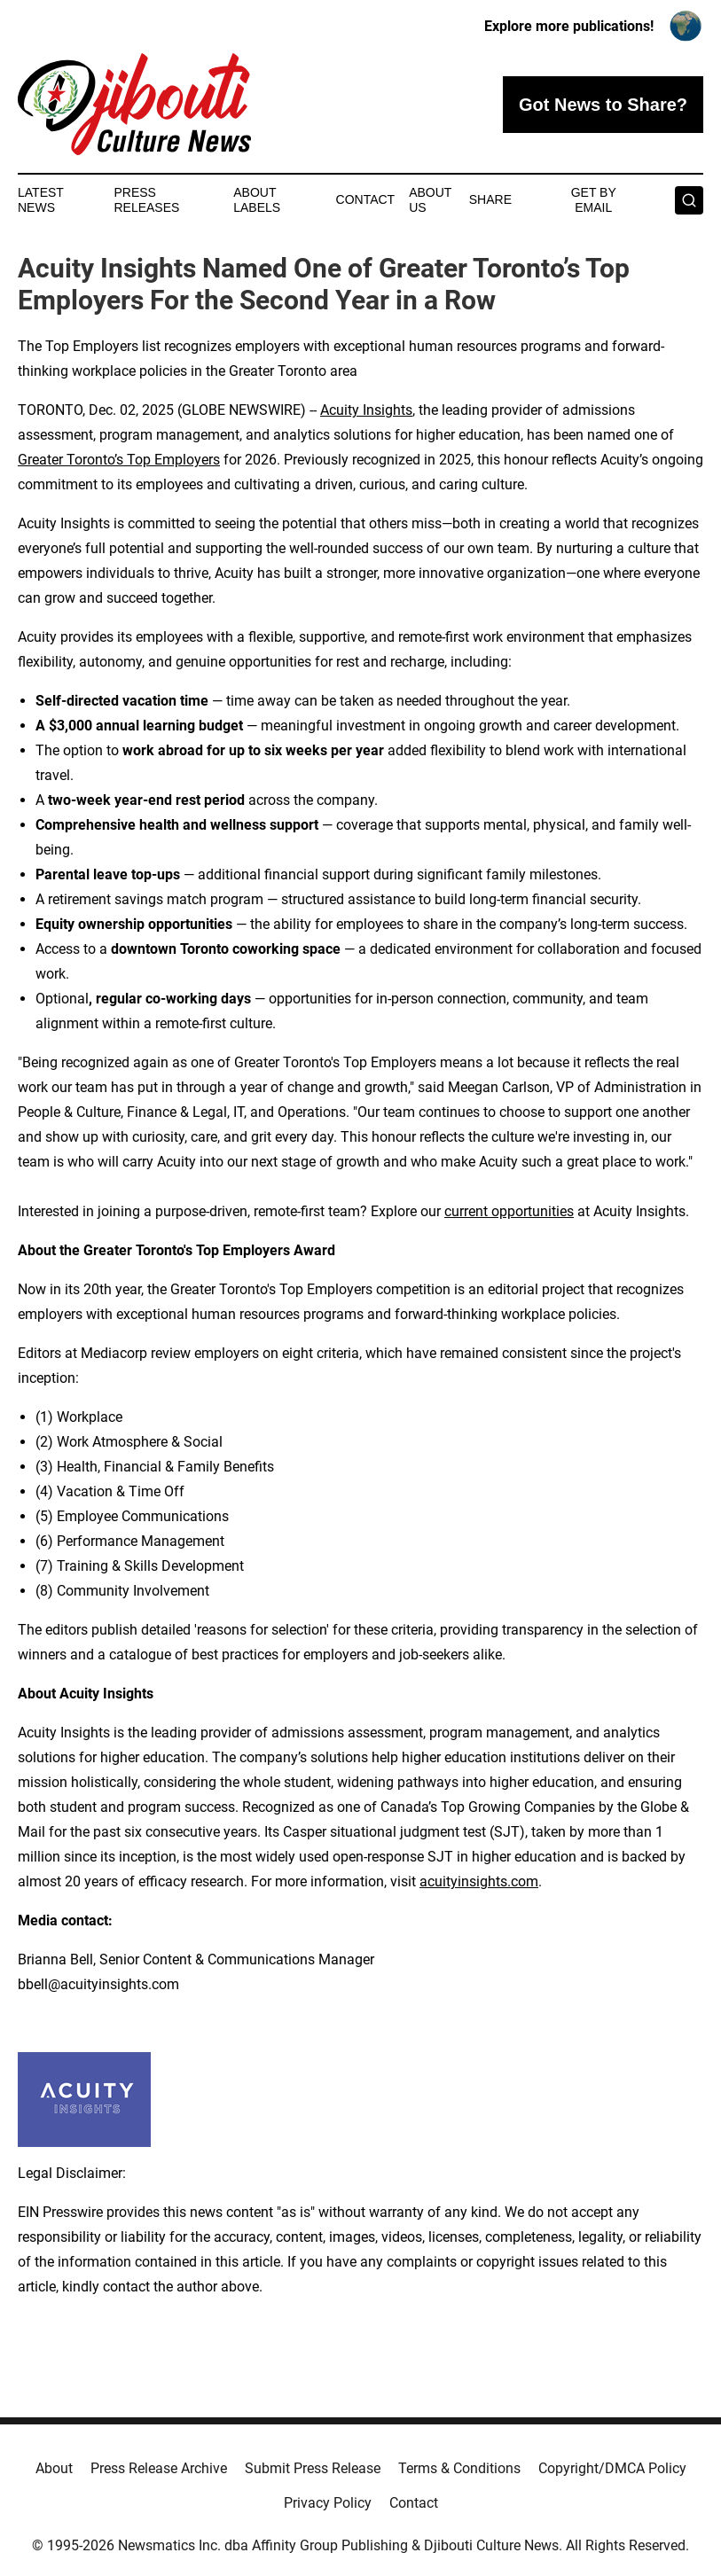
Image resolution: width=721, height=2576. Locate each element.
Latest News (41, 200)
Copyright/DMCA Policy (612, 2468)
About (54, 2468)
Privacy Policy (328, 2502)
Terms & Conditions (459, 2468)
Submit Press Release (312, 2468)
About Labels (256, 200)
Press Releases (146, 200)
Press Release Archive (158, 2468)
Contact (366, 199)
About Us (430, 200)
